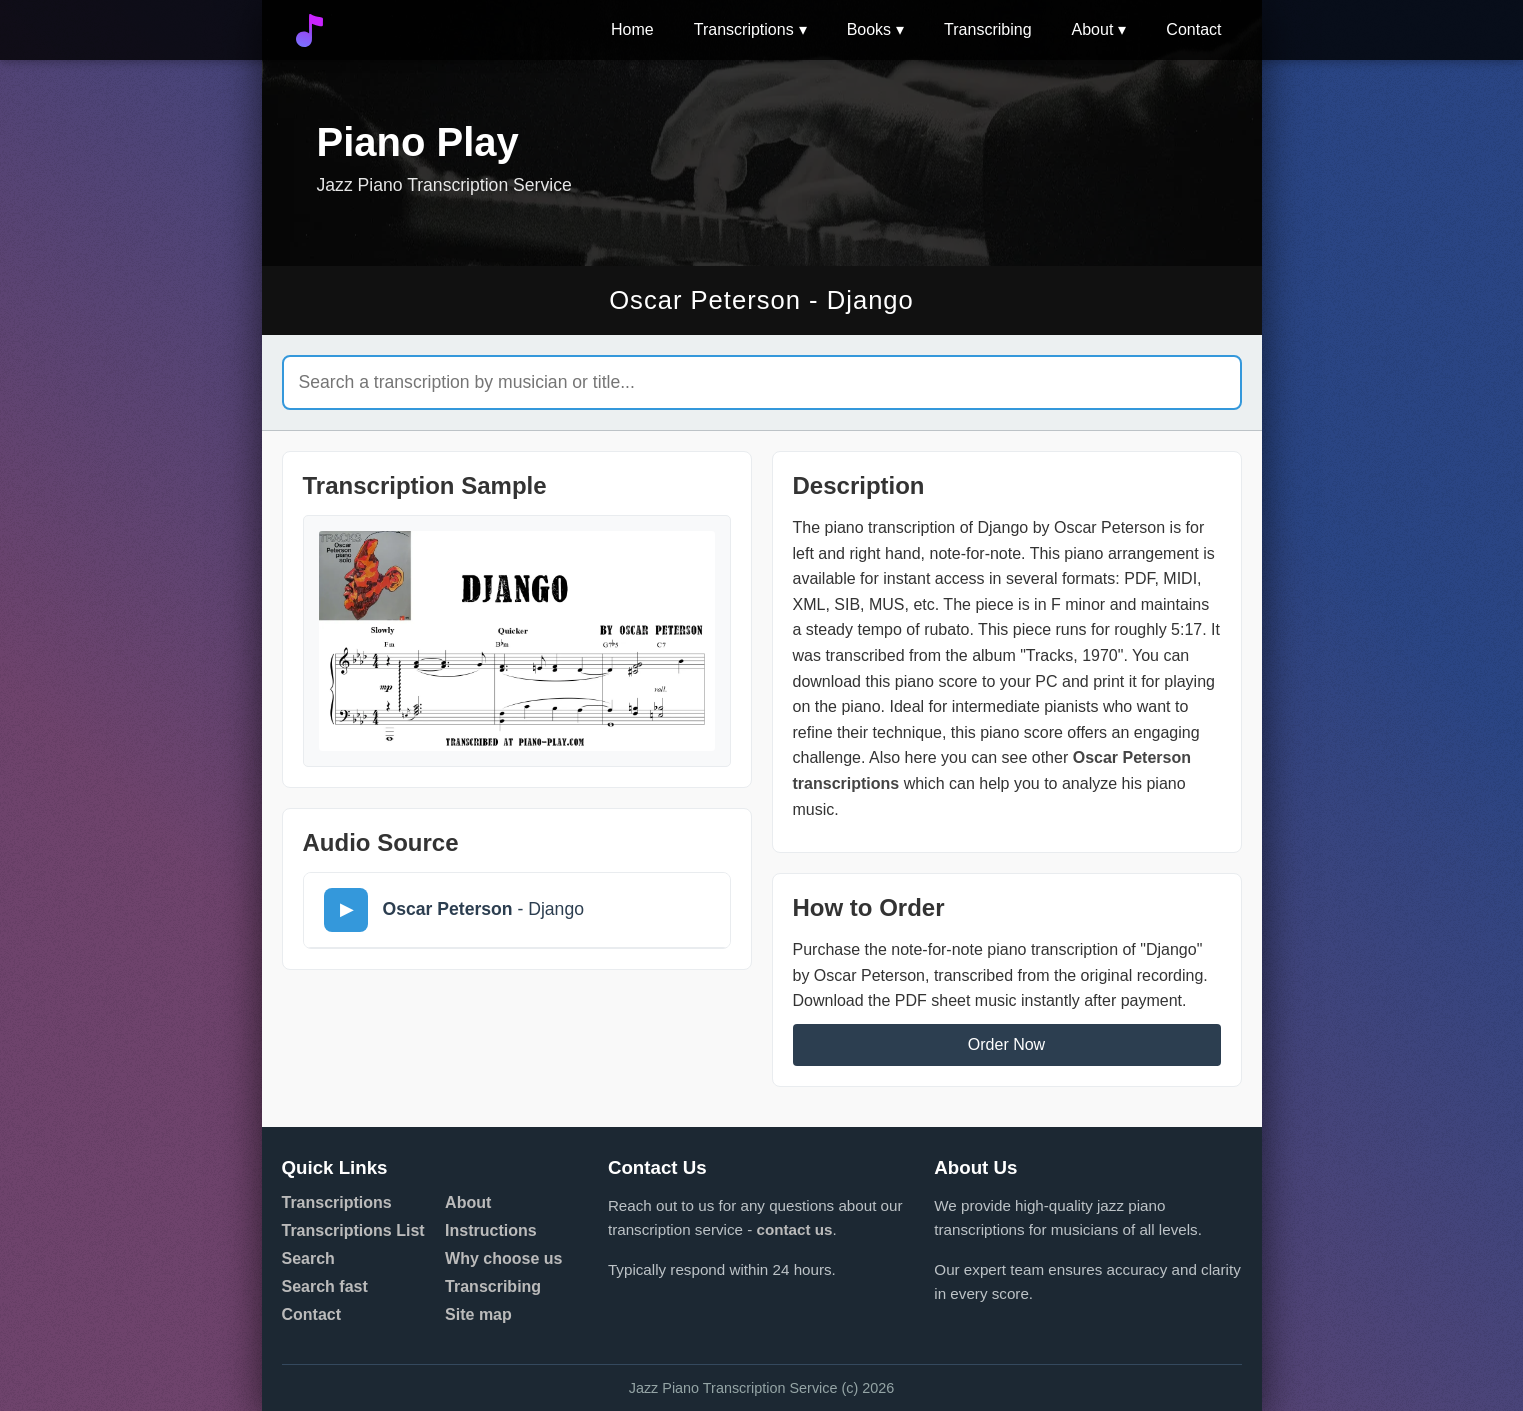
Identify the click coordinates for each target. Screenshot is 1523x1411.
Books (869, 29)
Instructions (491, 1230)
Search (308, 1258)
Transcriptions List (353, 1230)
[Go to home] (309, 30)
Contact (1193, 29)
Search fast (325, 1286)
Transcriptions (744, 29)
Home (632, 29)
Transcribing (987, 29)
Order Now (1006, 1044)
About (1093, 29)
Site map (478, 1314)
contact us (794, 1229)
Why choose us (503, 1258)
